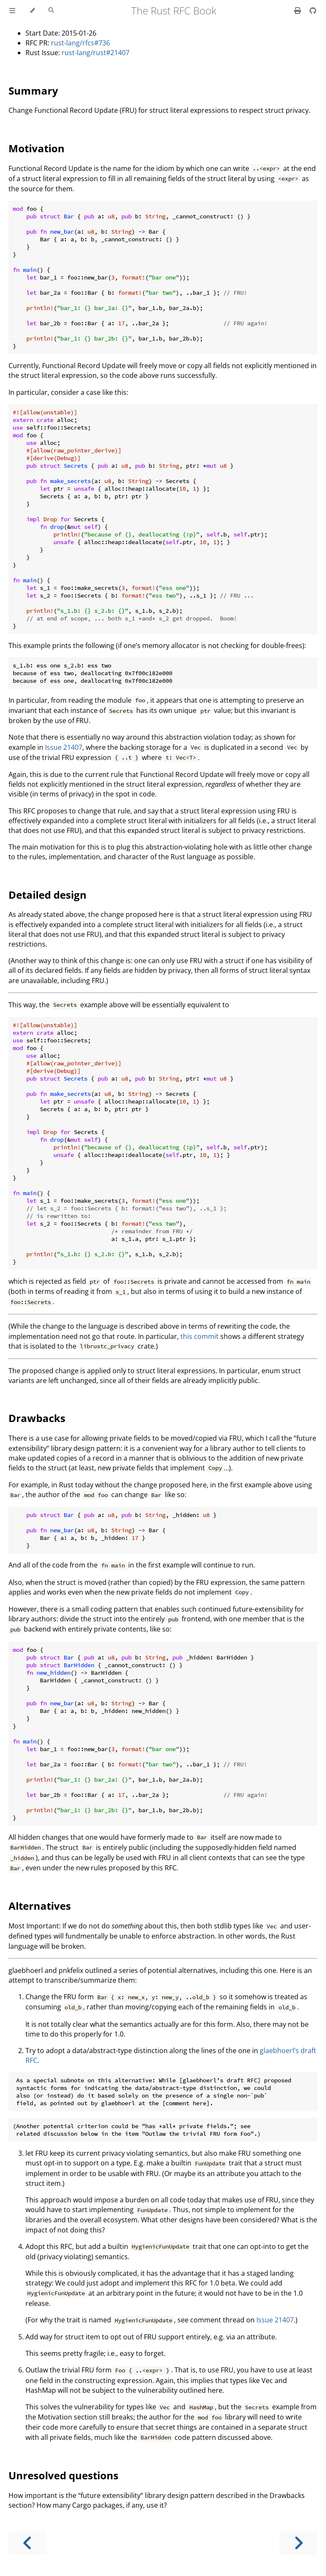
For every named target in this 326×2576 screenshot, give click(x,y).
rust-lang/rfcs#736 (80, 42)
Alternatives (39, 1906)
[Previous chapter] (27, 2543)
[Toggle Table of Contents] (12, 10)
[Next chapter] (298, 2543)
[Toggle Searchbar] (51, 10)
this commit (199, 1336)
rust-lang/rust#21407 (95, 52)
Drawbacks (36, 1418)
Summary (33, 91)
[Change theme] (32, 10)
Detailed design (47, 895)
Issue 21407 (63, 747)
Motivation (36, 148)
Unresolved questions (63, 2475)
